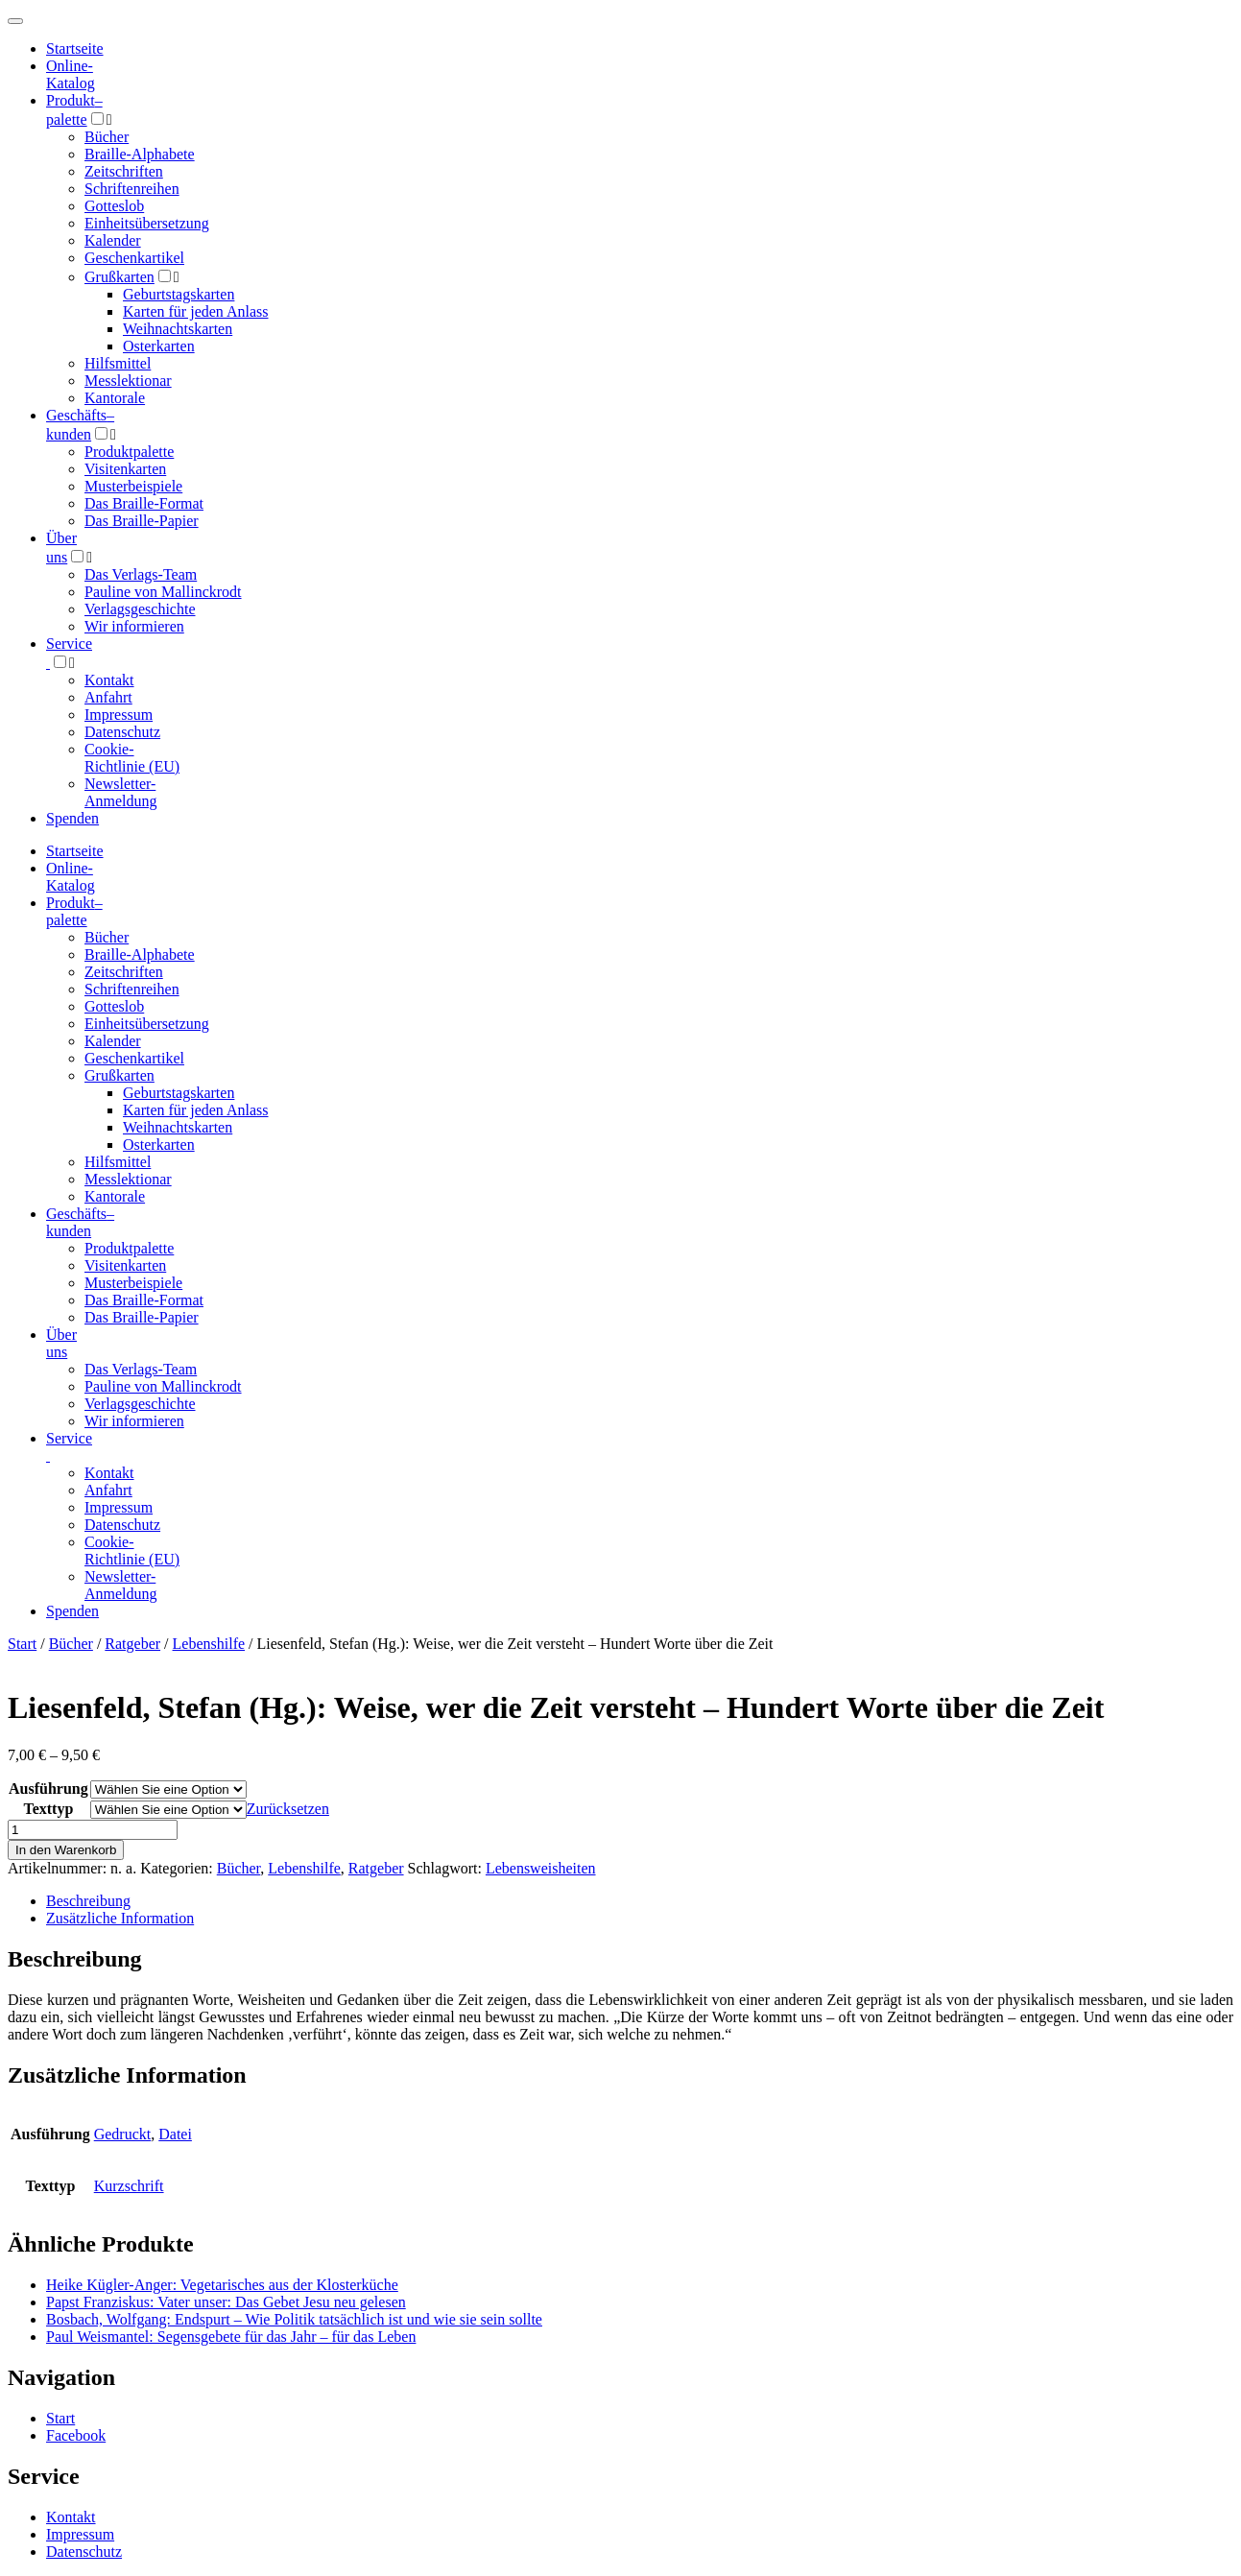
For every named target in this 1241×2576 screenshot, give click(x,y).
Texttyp (48, 1809)
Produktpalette (129, 451)
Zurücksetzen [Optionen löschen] (288, 1809)
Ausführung (48, 1788)
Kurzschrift (129, 2186)
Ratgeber (132, 1643)
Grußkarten (119, 277)
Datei (175, 2134)
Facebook (76, 2435)
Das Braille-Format (143, 503)
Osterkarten (159, 346)
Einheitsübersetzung (146, 223)
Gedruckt (123, 2134)
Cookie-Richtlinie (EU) (131, 758)
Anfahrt (108, 697)
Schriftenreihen (131, 188)
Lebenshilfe (209, 1643)
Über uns (61, 1343)
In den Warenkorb (65, 1850)
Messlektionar (128, 380)
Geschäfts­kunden (80, 1222)
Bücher (106, 137)
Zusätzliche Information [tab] (120, 1918)
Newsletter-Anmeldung (120, 792)
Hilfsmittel (117, 363)
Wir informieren (134, 626)
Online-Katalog (70, 74)
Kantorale (114, 398)
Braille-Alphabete (139, 154)
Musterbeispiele (133, 486)
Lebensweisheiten (541, 1868)
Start (22, 1643)
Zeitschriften (123, 171)
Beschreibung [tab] (88, 1901)
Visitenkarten (125, 469)
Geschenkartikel (134, 258)
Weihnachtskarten (177, 329)
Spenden (72, 818)
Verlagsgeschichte (140, 609)
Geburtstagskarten (178, 294)
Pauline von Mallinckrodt (163, 592)
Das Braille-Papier (141, 521)
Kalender (112, 240)
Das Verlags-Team (140, 574)
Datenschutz (122, 732)
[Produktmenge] (93, 1830)
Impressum (118, 714)
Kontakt (109, 680)
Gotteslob (114, 206)
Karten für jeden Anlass (196, 311)
